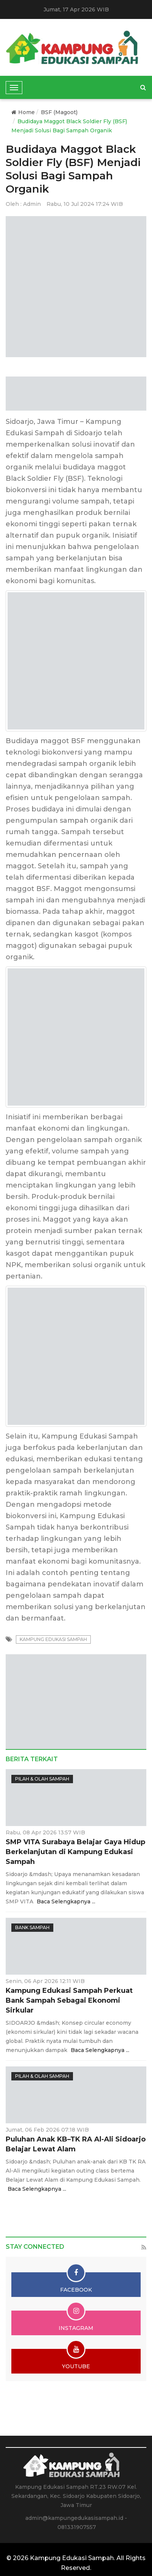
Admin (32, 204)
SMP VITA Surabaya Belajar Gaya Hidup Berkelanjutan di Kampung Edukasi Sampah (75, 1852)
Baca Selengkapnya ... (66, 1901)
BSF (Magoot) (59, 112)
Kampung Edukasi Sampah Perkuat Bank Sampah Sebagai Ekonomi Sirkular (69, 2000)
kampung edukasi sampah (53, 1639)
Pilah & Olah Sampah (42, 1779)
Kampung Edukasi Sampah (72, 2558)
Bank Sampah (32, 1927)
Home (23, 112)
